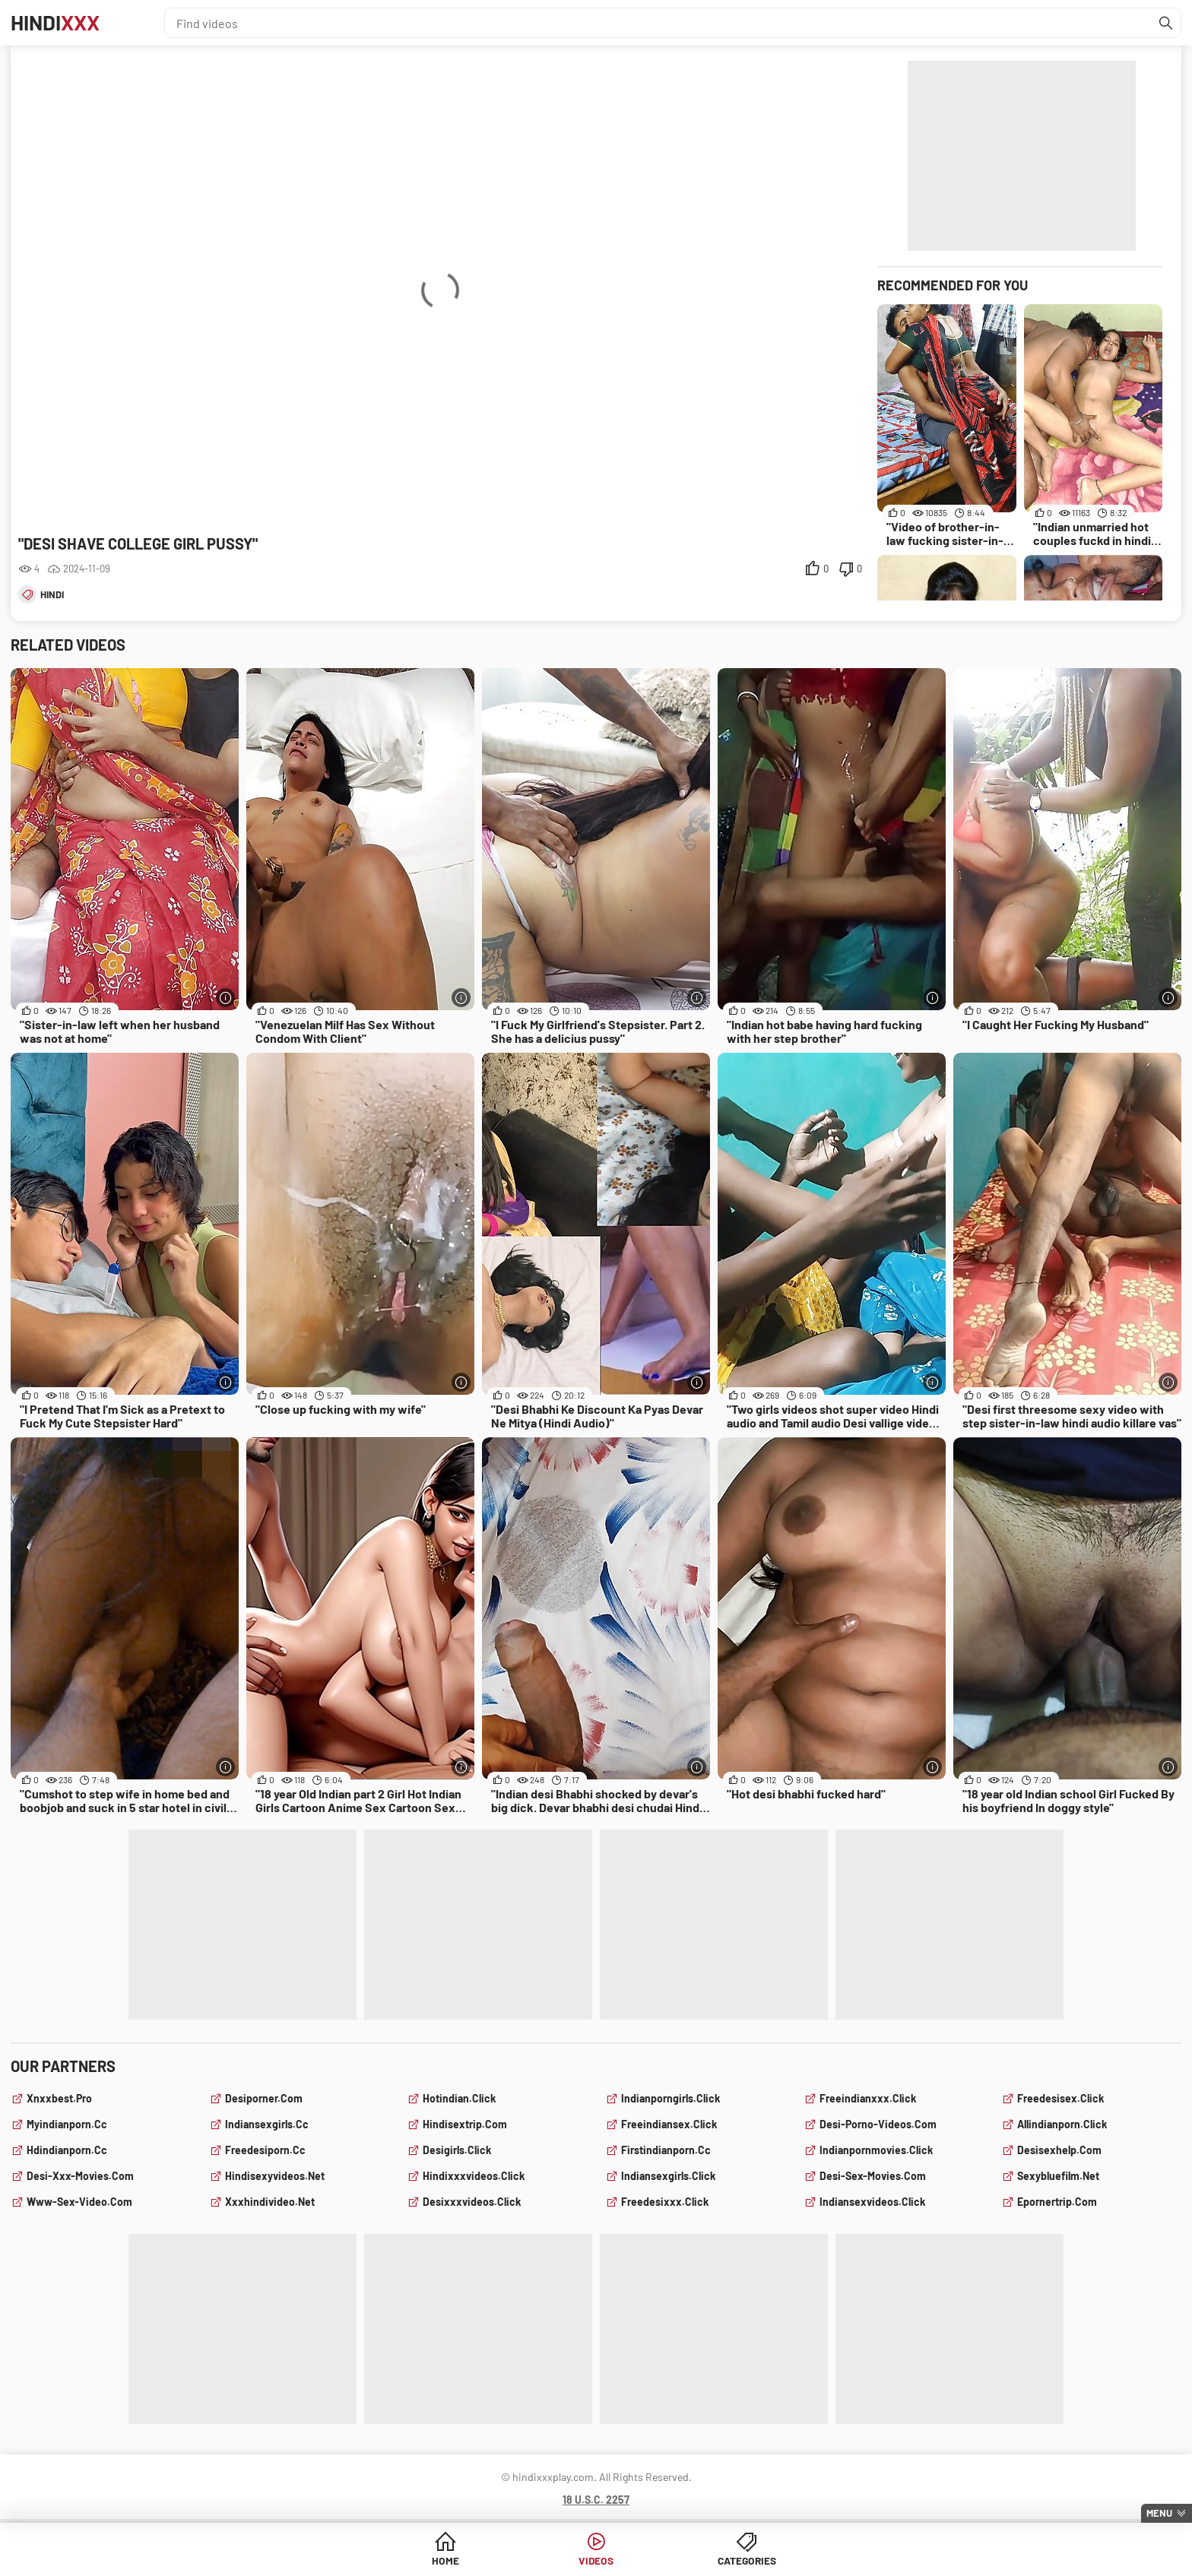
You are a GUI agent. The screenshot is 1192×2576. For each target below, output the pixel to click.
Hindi (57, 23)
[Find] (1165, 22)
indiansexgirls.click (668, 2175)
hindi (52, 594)
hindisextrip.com (465, 2124)
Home (479, 2560)
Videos (596, 2560)
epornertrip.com (1057, 2201)
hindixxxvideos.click (474, 2175)
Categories (712, 2560)
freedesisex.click (1060, 2098)
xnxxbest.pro (59, 2098)
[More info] (225, 997)
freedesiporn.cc (265, 2149)
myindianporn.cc (67, 2124)
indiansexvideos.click (872, 2201)
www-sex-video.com (79, 2201)
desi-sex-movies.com (873, 2175)
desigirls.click (457, 2149)
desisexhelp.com (1059, 2149)
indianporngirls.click (670, 2098)
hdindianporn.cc (67, 2149)
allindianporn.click (1062, 2124)
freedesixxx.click (665, 2201)
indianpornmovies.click (876, 2149)
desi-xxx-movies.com (80, 2175)
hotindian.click (459, 2098)
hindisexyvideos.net (275, 2175)
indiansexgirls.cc (267, 2124)
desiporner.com (264, 2098)
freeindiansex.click (669, 2124)
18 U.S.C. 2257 (596, 2499)
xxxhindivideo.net (270, 2201)
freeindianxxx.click (868, 2098)
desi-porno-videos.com (878, 2124)
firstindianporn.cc (666, 2149)
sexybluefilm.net (1058, 2175)
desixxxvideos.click (472, 2201)
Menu (1159, 2513)
